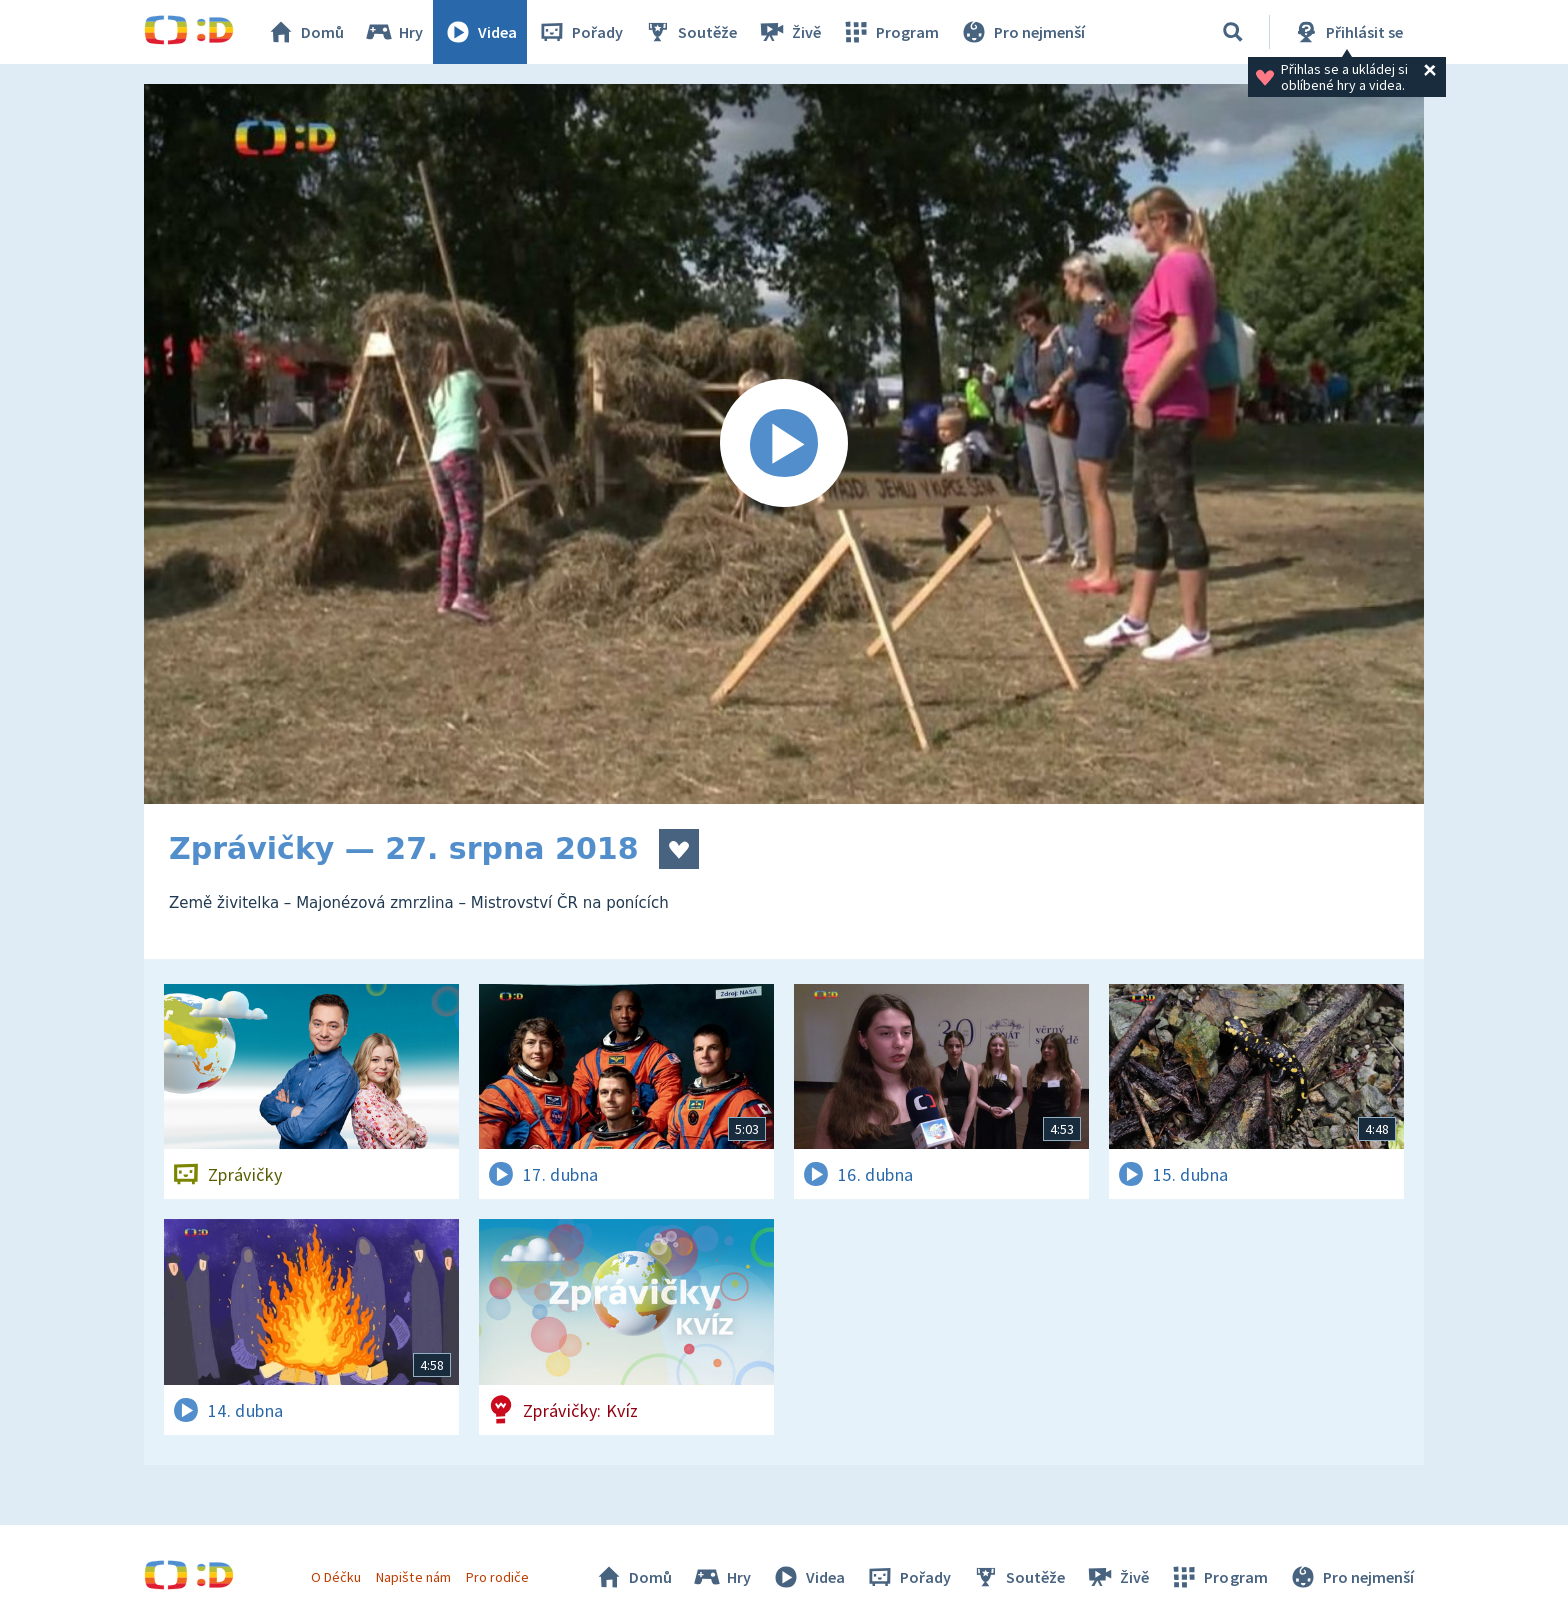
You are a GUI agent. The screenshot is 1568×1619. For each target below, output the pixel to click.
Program (890, 32)
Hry (393, 32)
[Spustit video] (784, 444)
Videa (480, 32)
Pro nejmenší (1022, 32)
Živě (789, 32)
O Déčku (336, 1577)
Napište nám (413, 1577)
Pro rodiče (497, 1577)
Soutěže (690, 32)
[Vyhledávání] (1233, 32)
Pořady (580, 32)
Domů (305, 32)
